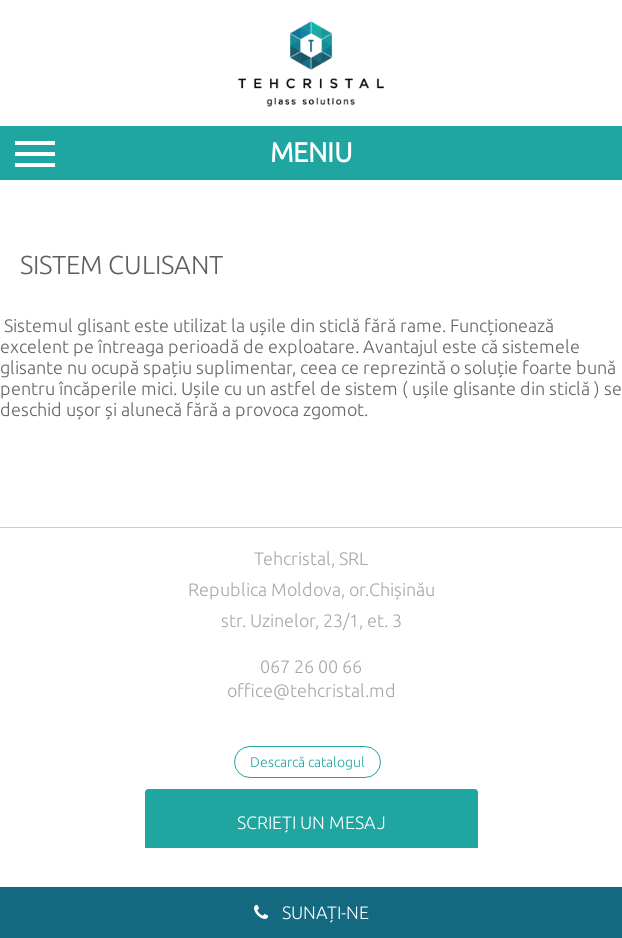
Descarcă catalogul (307, 762)
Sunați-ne (311, 912)
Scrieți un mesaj (311, 822)
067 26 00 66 (311, 666)
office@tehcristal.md (311, 690)
